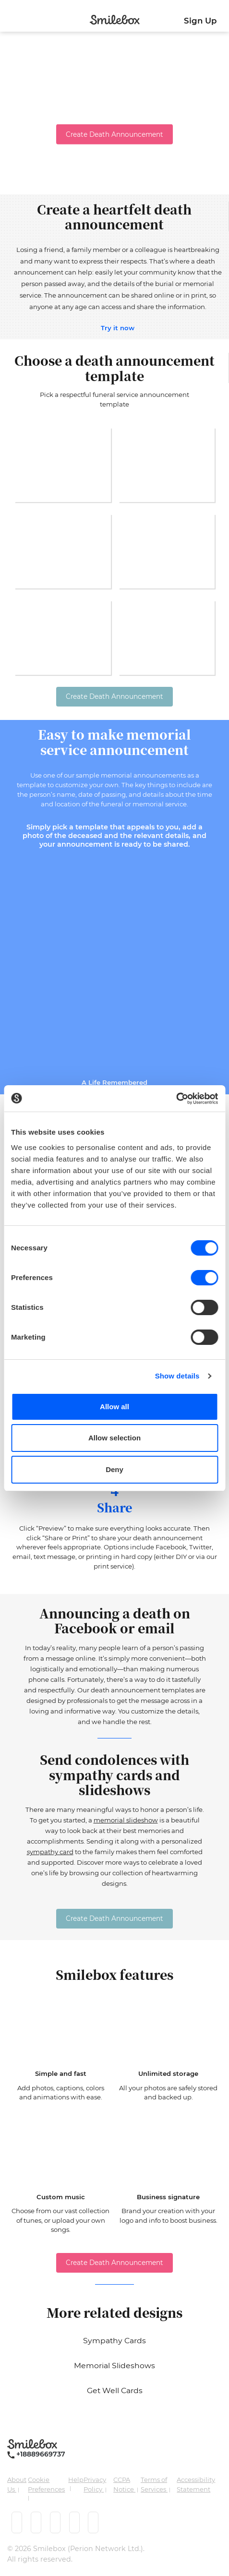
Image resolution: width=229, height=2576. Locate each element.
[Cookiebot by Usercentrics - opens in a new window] (176, 1098)
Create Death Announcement (114, 134)
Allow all (114, 1406)
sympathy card (50, 1852)
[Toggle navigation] (8, 17)
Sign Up (200, 20)
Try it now (117, 328)
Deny (114, 1469)
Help (76, 2479)
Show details (177, 1376)
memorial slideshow (126, 1820)
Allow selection (114, 1438)
